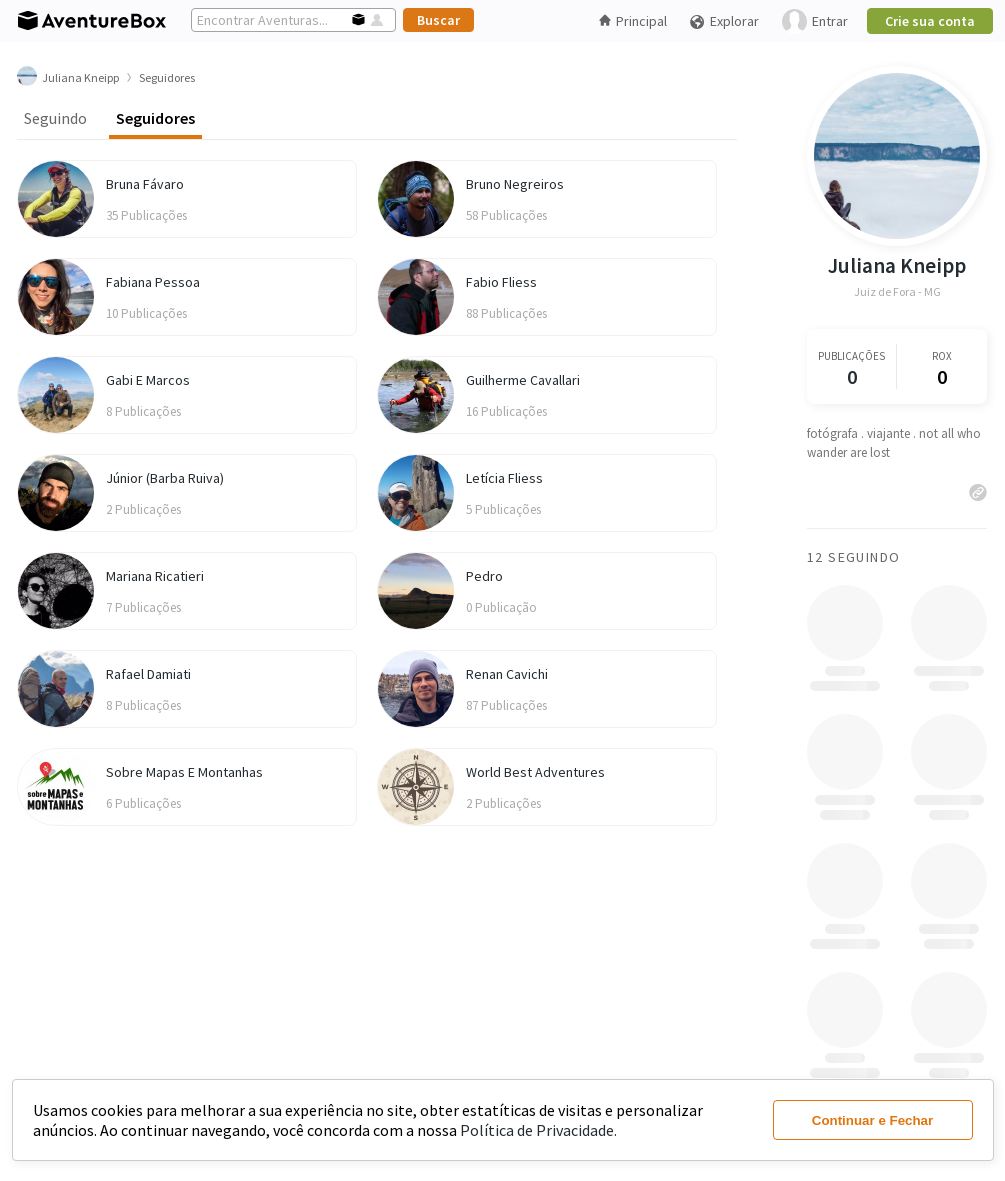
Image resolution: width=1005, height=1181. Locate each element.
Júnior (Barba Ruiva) (165, 478)
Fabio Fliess (501, 282)
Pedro (484, 576)
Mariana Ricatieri (155, 576)
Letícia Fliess (504, 478)
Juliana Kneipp (897, 265)
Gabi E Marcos (148, 380)
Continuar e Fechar (872, 1120)
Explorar (724, 21)
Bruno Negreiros (515, 184)
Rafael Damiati (148, 674)
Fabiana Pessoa (153, 282)
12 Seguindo (853, 557)
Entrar (815, 21)
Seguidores (155, 118)
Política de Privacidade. (538, 1130)
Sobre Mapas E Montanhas (184, 772)
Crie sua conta (930, 21)
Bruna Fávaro (145, 184)
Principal (633, 21)
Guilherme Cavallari (523, 380)
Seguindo (55, 118)
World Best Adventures (535, 772)
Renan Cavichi (507, 674)
